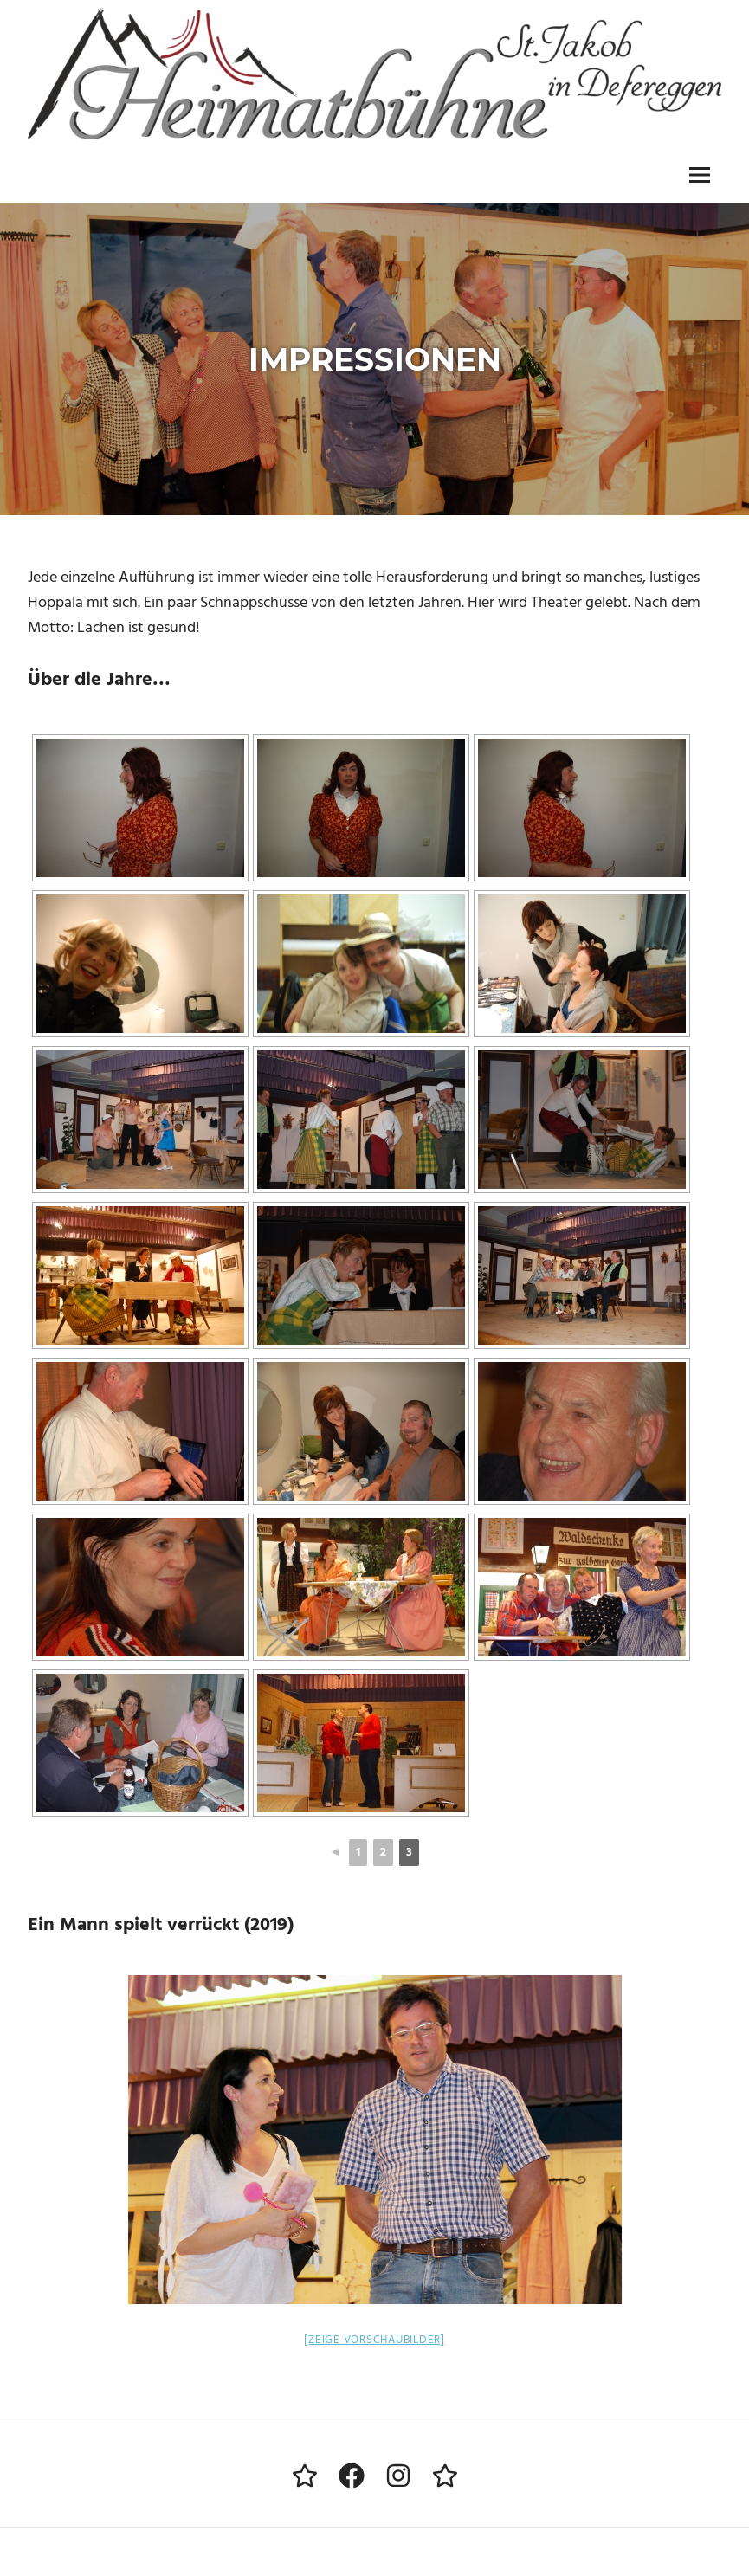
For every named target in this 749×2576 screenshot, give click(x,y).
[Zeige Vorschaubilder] (374, 2340)
